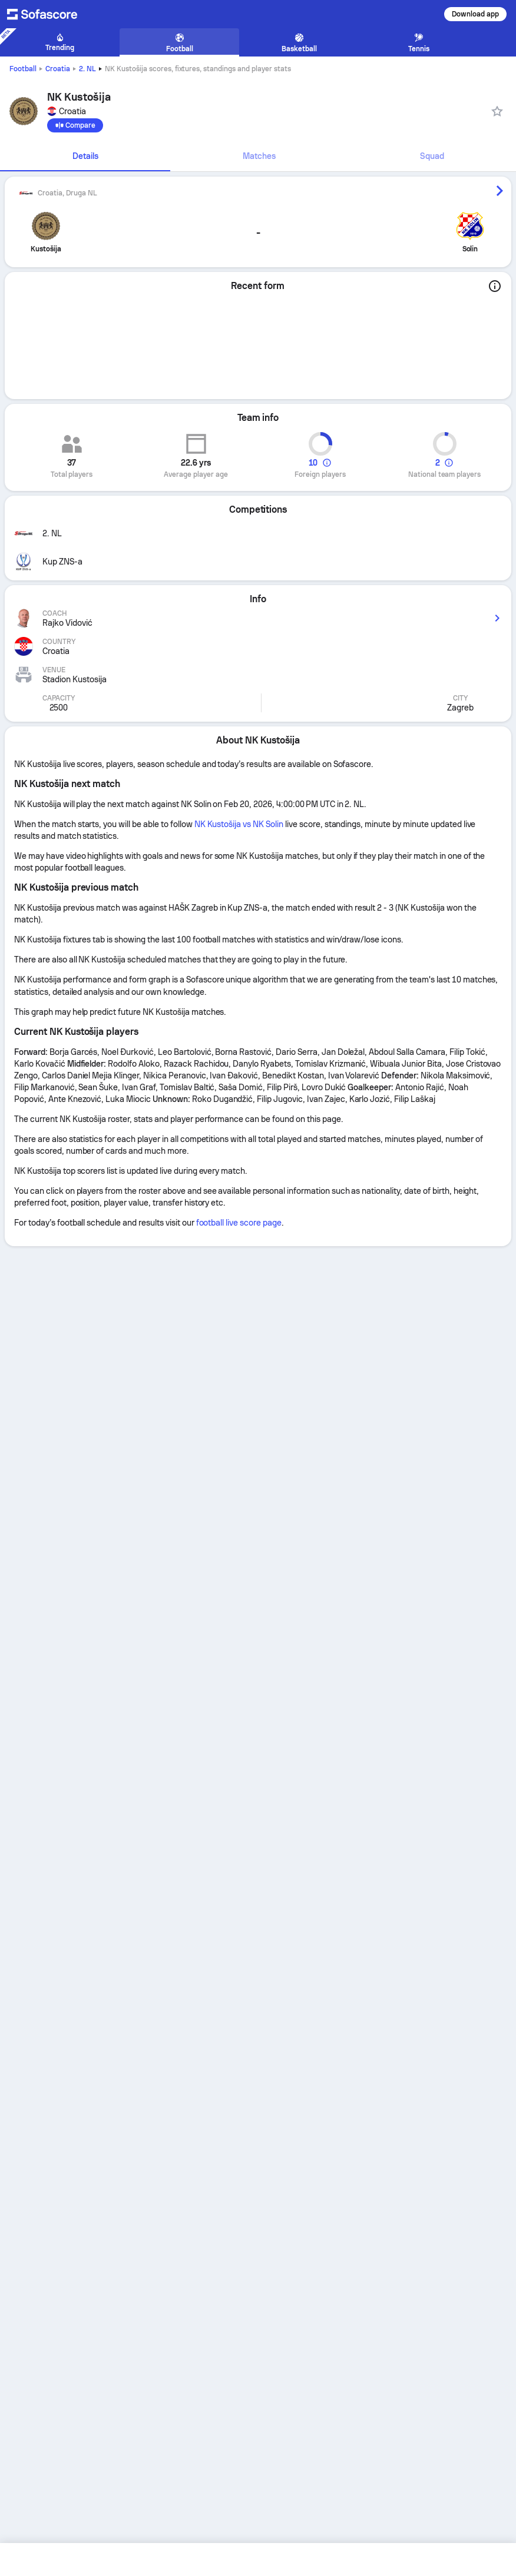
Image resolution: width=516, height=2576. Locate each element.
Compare (75, 125)
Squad (432, 156)
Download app (475, 14)
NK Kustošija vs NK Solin (238, 824)
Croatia (57, 69)
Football (23, 69)
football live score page (239, 1222)
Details (85, 156)
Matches (259, 156)
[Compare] (75, 125)
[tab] (85, 156)
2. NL (87, 69)
